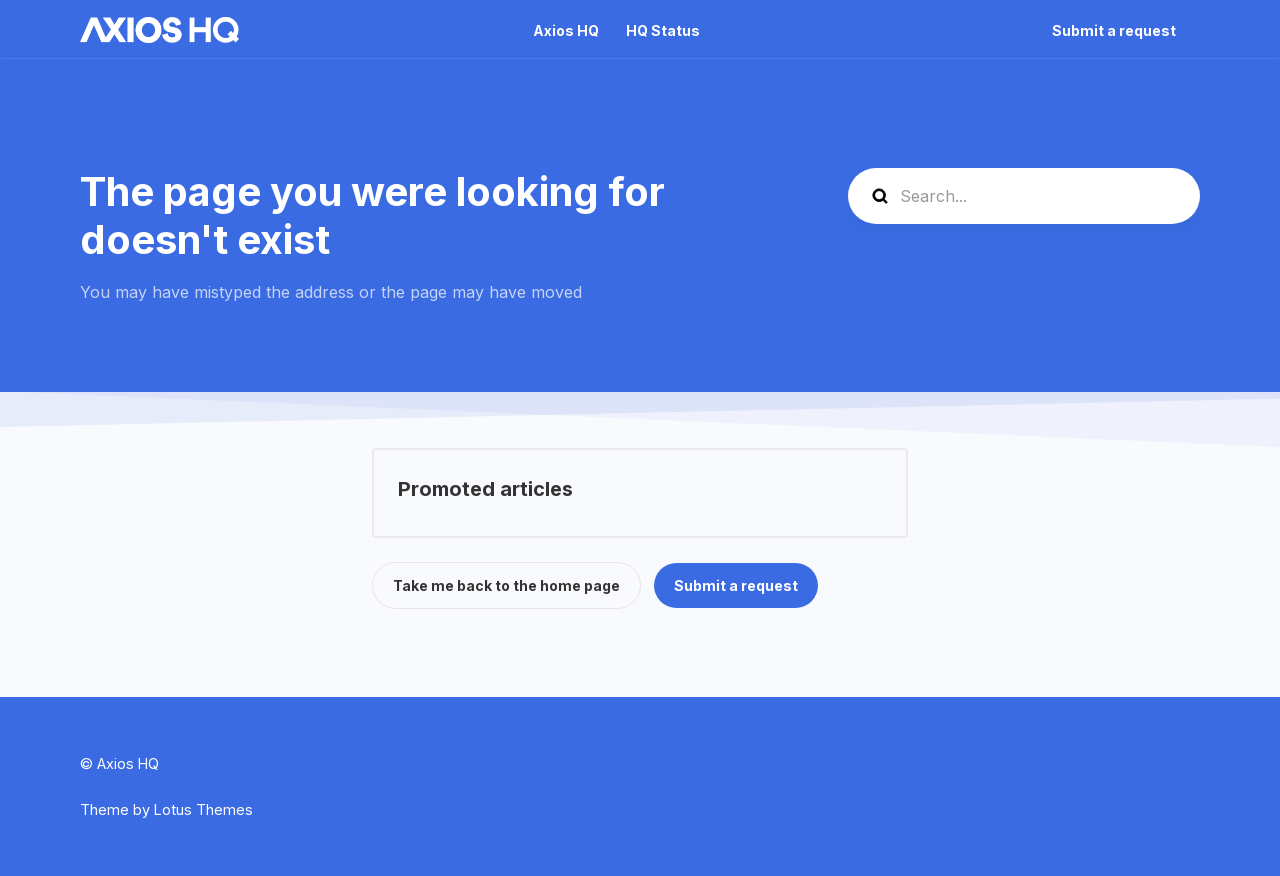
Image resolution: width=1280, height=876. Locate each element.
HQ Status (663, 30)
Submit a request (1114, 30)
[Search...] (1024, 196)
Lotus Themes (203, 809)
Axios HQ (566, 30)
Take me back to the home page (506, 585)
